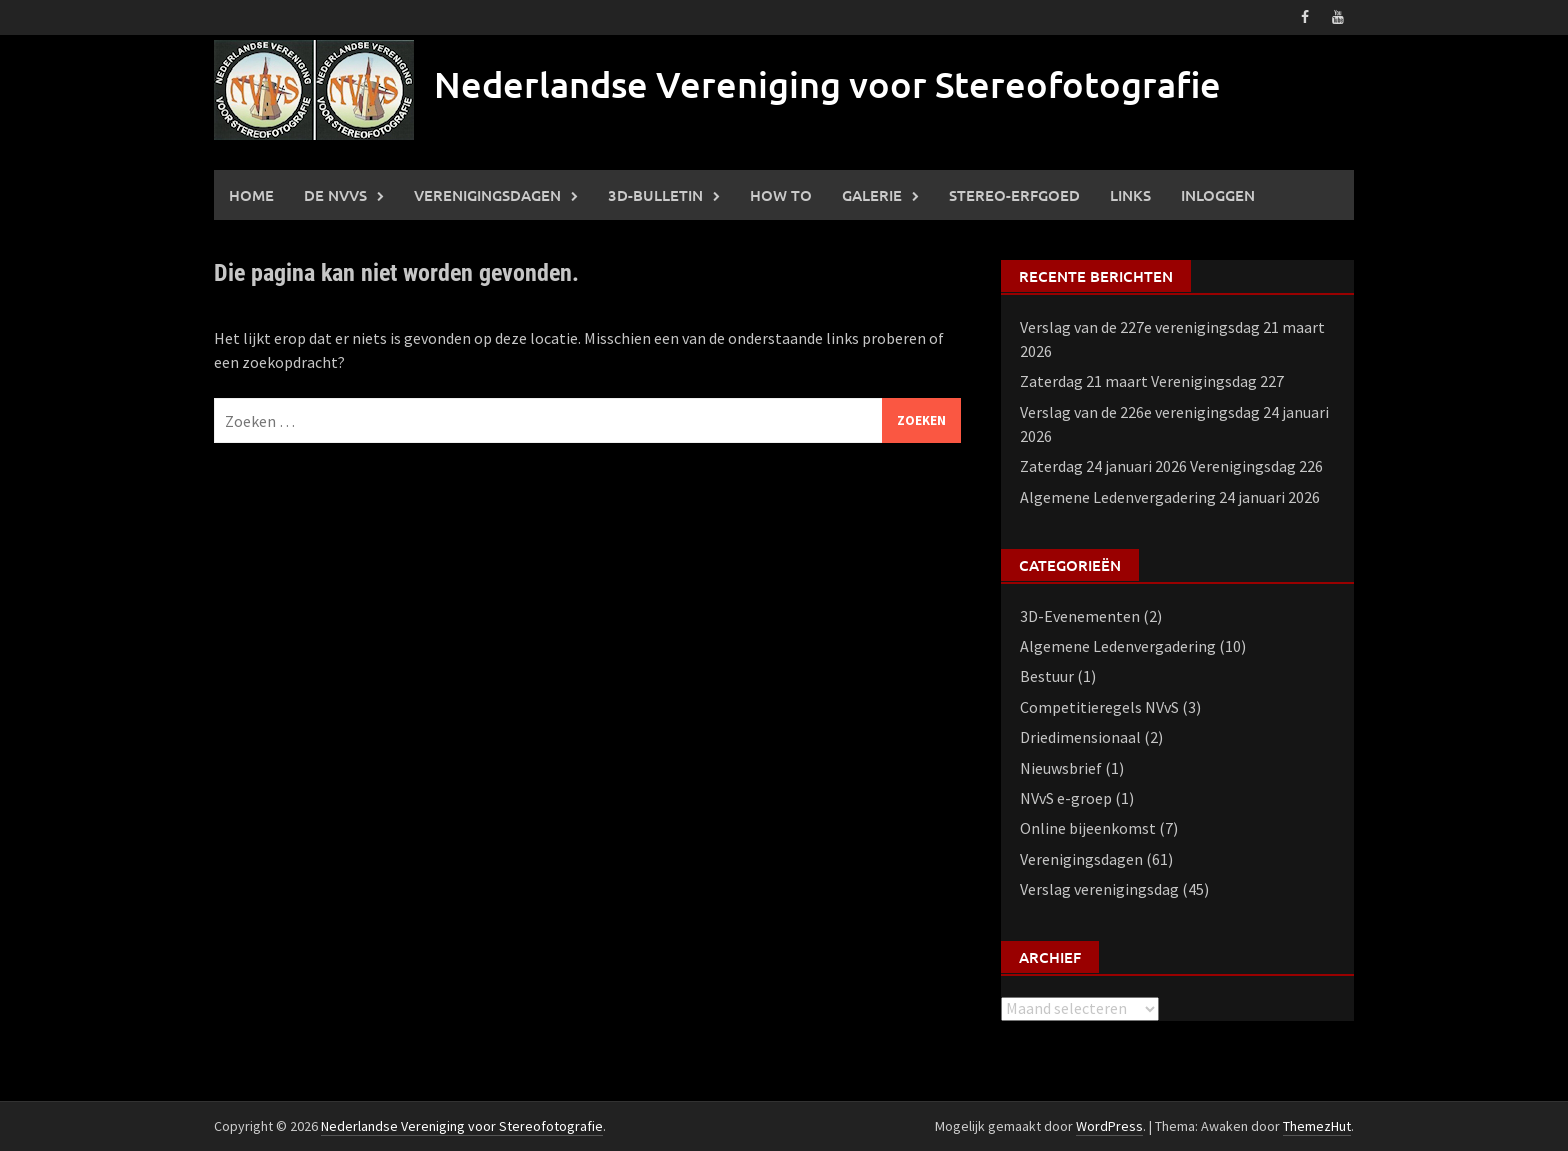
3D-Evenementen (1080, 616)
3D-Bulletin (655, 195)
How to (781, 195)
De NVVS (335, 195)
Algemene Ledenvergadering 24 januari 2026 (1170, 497)
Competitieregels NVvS (1099, 707)
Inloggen (1218, 195)
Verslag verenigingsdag (1099, 889)
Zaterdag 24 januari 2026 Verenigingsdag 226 (1171, 466)
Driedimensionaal (1080, 737)
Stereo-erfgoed (1014, 195)
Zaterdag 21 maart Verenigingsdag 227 (1152, 381)
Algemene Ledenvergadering (1118, 646)
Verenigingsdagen (487, 195)
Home (251, 195)
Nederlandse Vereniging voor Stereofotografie (827, 84)
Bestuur (1047, 676)
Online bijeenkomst (1088, 828)
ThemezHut (1317, 1126)
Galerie (872, 195)
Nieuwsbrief (1061, 768)
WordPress (1109, 1126)
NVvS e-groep (1066, 798)
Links (1130, 195)
